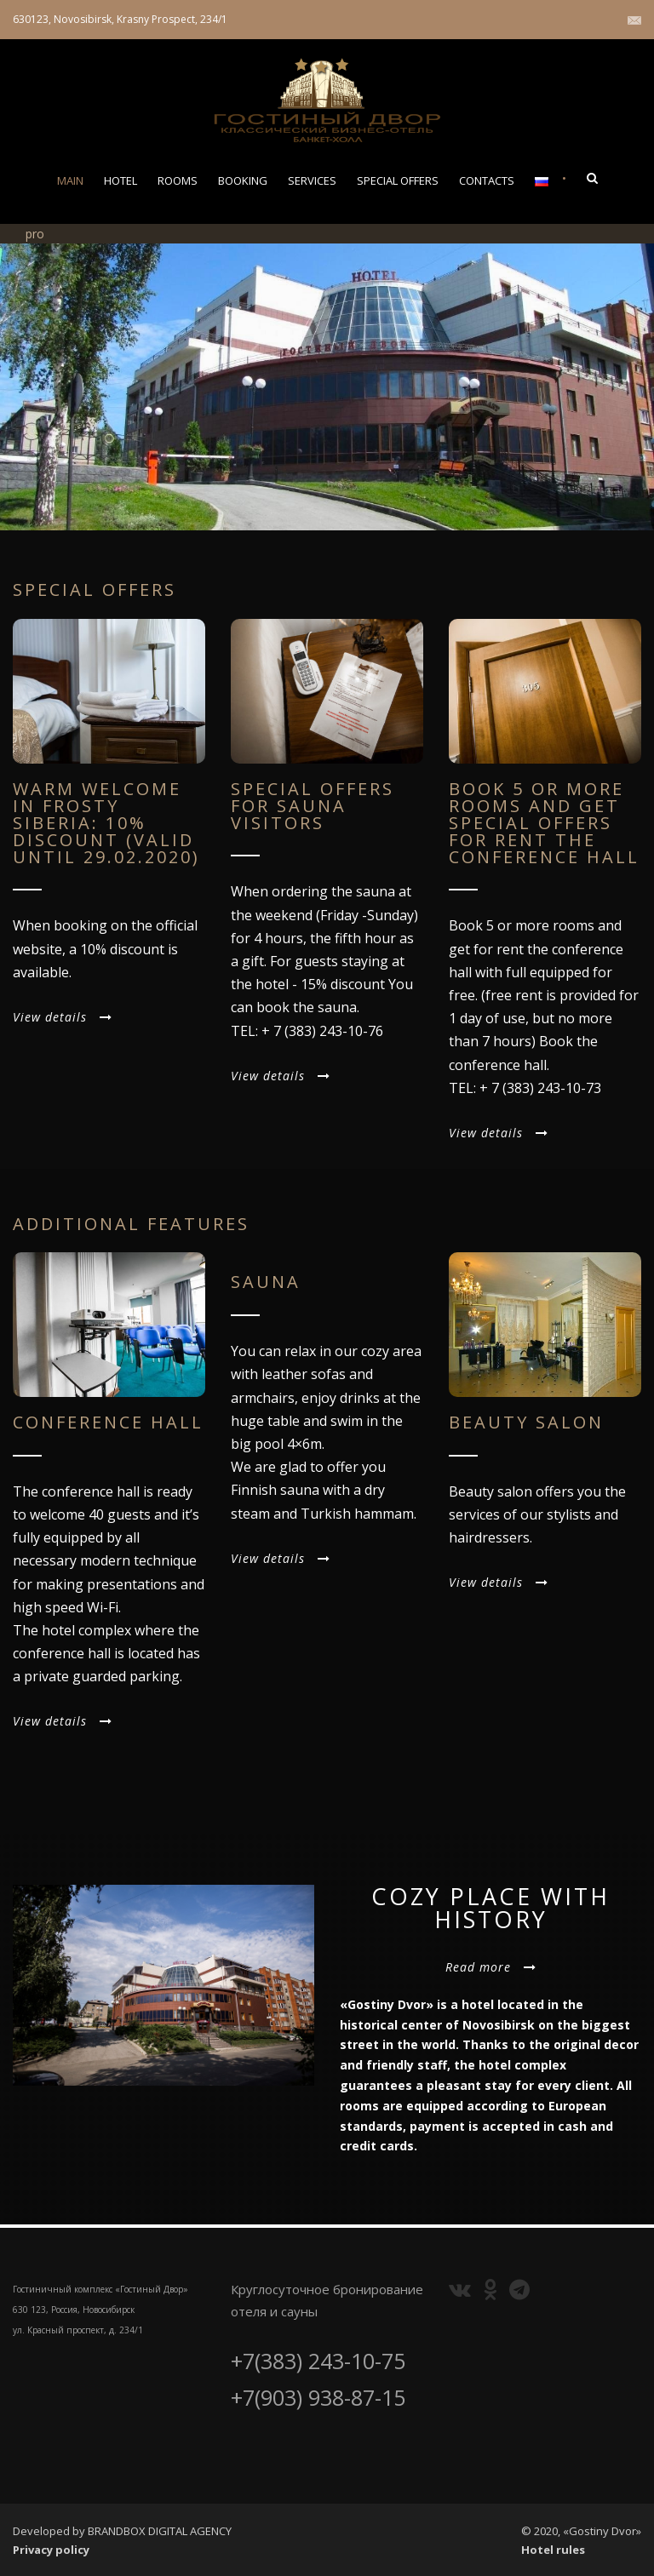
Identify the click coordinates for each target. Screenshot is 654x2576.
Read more (490, 1967)
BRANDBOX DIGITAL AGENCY (160, 2531)
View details (62, 1017)
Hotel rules (553, 2549)
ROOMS (178, 180)
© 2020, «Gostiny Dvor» (581, 2531)
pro (35, 234)
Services (312, 180)
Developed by (50, 2531)
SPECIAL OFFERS (398, 180)
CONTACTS (486, 180)
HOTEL (120, 180)
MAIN (70, 180)
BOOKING (242, 180)
